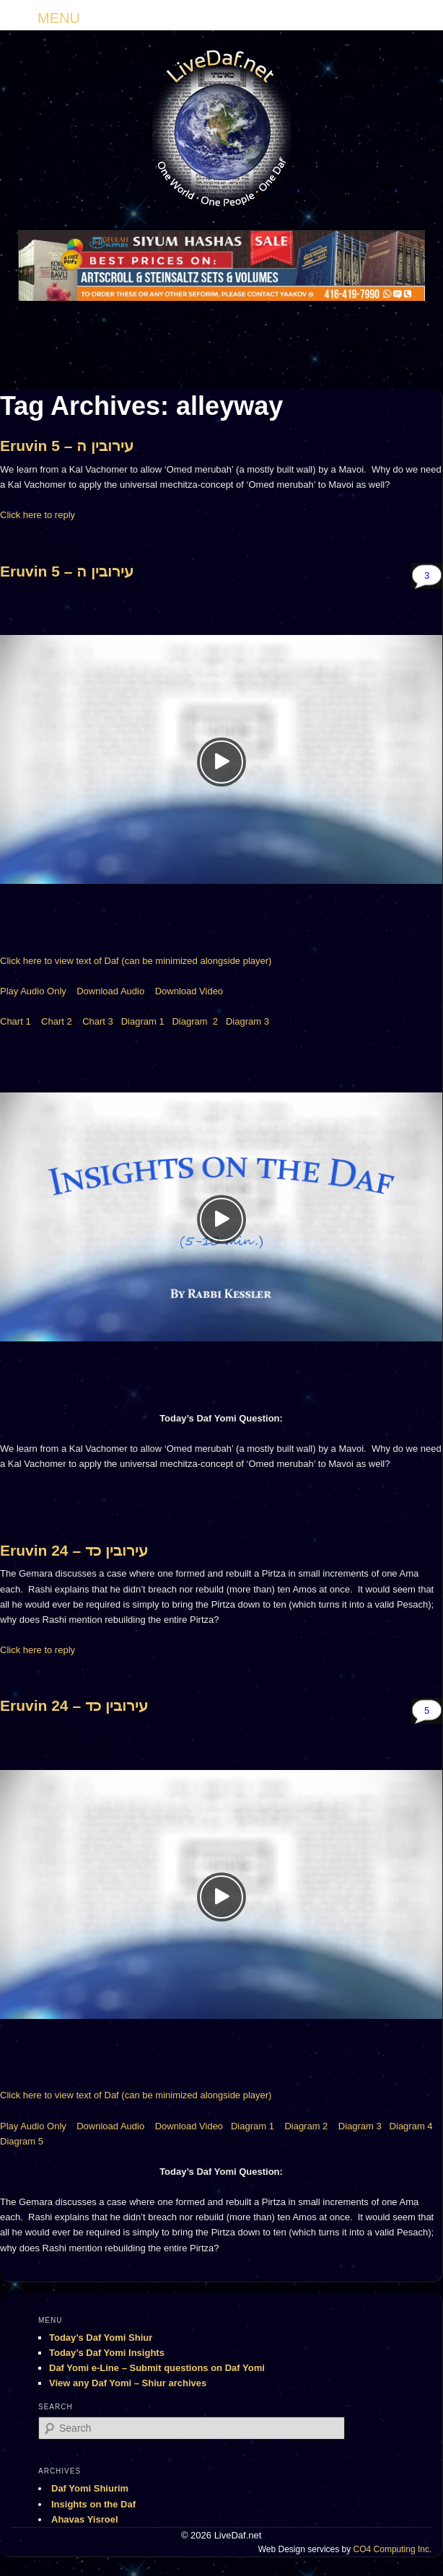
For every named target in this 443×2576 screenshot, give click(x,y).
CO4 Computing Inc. (393, 2549)
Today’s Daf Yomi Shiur (100, 2337)
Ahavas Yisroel (84, 2519)
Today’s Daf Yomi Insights (107, 2352)
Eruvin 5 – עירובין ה (66, 445)
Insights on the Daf (93, 2504)
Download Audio (110, 991)
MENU (59, 18)
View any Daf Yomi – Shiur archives (127, 2383)
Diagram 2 (195, 1021)
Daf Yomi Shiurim (89, 2488)
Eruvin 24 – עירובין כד (74, 1550)
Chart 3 (97, 1021)
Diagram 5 (21, 2141)
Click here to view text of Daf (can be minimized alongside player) (135, 960)
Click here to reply (37, 514)
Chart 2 (56, 1021)
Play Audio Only (33, 991)
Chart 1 (15, 1021)
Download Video (189, 991)
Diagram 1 (143, 1021)
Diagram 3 (247, 1021)
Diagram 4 (411, 2126)
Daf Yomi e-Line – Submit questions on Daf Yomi (157, 2367)
